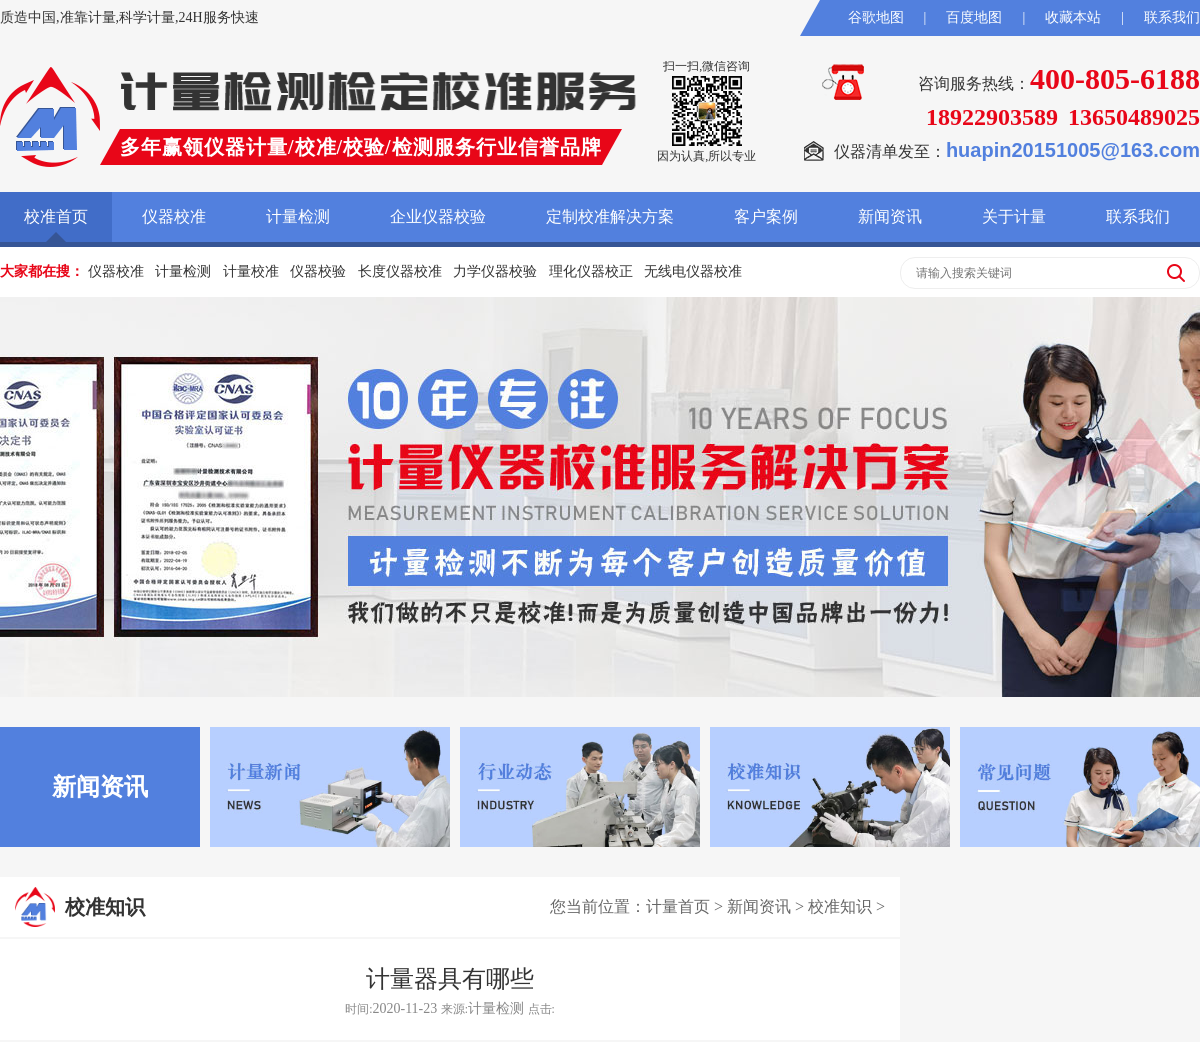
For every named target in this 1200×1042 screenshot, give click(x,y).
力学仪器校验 (495, 271)
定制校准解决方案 (610, 216)
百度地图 (974, 17)
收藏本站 (1073, 17)
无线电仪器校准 (693, 271)
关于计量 (1014, 216)
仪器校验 (318, 271)
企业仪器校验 (438, 216)
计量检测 (298, 216)
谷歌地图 (876, 17)
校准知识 (840, 906)
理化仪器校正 (591, 271)
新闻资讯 (890, 216)
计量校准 (251, 271)
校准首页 (56, 216)
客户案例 (766, 216)
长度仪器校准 (400, 271)
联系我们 (1172, 17)
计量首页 (678, 906)
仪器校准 (174, 216)
